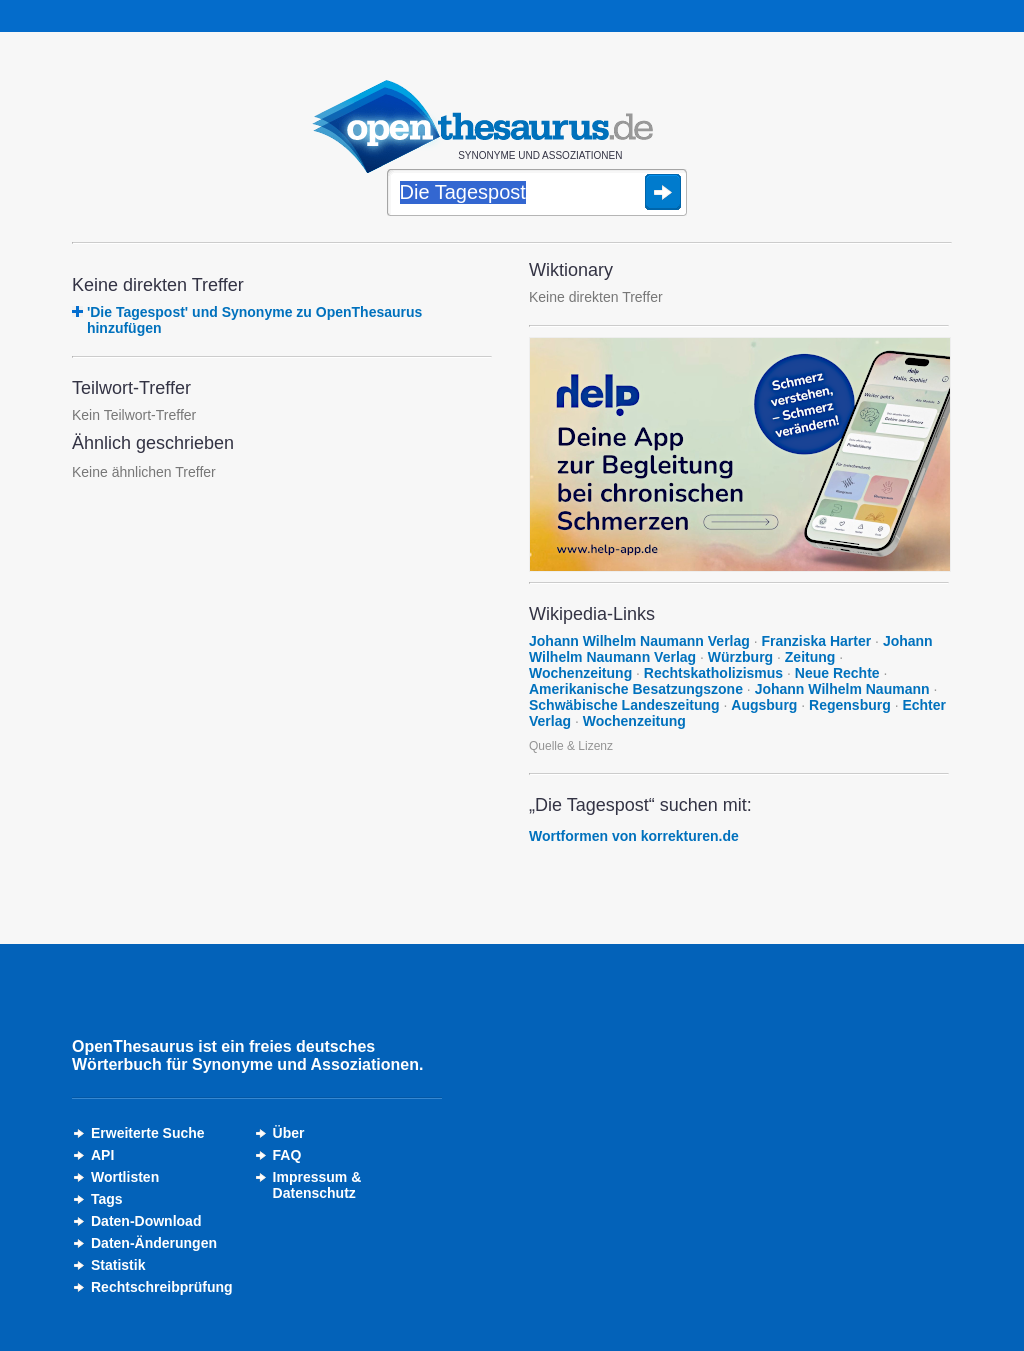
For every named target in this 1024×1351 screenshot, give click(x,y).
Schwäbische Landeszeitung (624, 705)
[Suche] (537, 194)
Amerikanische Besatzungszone (636, 689)
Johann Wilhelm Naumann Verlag (639, 641)
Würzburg (740, 657)
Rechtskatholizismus (713, 673)
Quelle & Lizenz (571, 746)
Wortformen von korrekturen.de (634, 836)
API (102, 1155)
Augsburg (764, 705)
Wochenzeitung (580, 673)
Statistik (118, 1265)
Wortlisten (125, 1177)
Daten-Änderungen (154, 1243)
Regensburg (850, 705)
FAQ (287, 1155)
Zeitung (810, 657)
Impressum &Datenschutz (317, 1185)
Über (289, 1133)
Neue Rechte (837, 673)
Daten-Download (146, 1221)
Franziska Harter (816, 641)
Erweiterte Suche (148, 1133)
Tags (107, 1199)
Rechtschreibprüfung (162, 1287)
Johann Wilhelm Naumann (842, 689)
